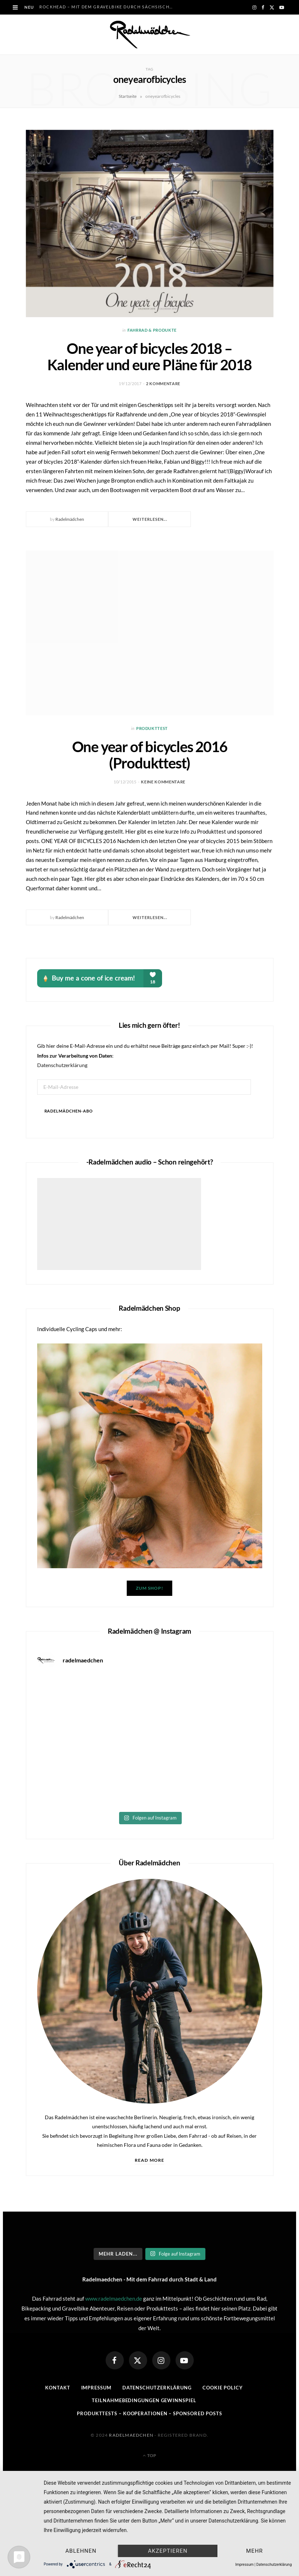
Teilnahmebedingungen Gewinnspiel (144, 2400)
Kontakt (57, 2388)
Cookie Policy (222, 2388)
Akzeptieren (168, 2551)
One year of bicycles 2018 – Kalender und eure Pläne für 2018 (149, 357)
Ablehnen (80, 2551)
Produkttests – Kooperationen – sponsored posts (149, 2413)
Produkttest (152, 728)
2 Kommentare (163, 383)
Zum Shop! (149, 1588)
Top (149, 2455)
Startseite (128, 96)
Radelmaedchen (131, 2435)
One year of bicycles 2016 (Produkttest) (149, 755)
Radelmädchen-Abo (68, 1111)
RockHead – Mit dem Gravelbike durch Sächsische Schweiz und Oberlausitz (108, 6)
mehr (254, 2551)
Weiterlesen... (150, 519)
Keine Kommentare (163, 781)
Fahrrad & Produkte (152, 330)
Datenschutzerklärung (62, 1065)
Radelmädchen (69, 519)
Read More (149, 2160)
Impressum (96, 2388)
